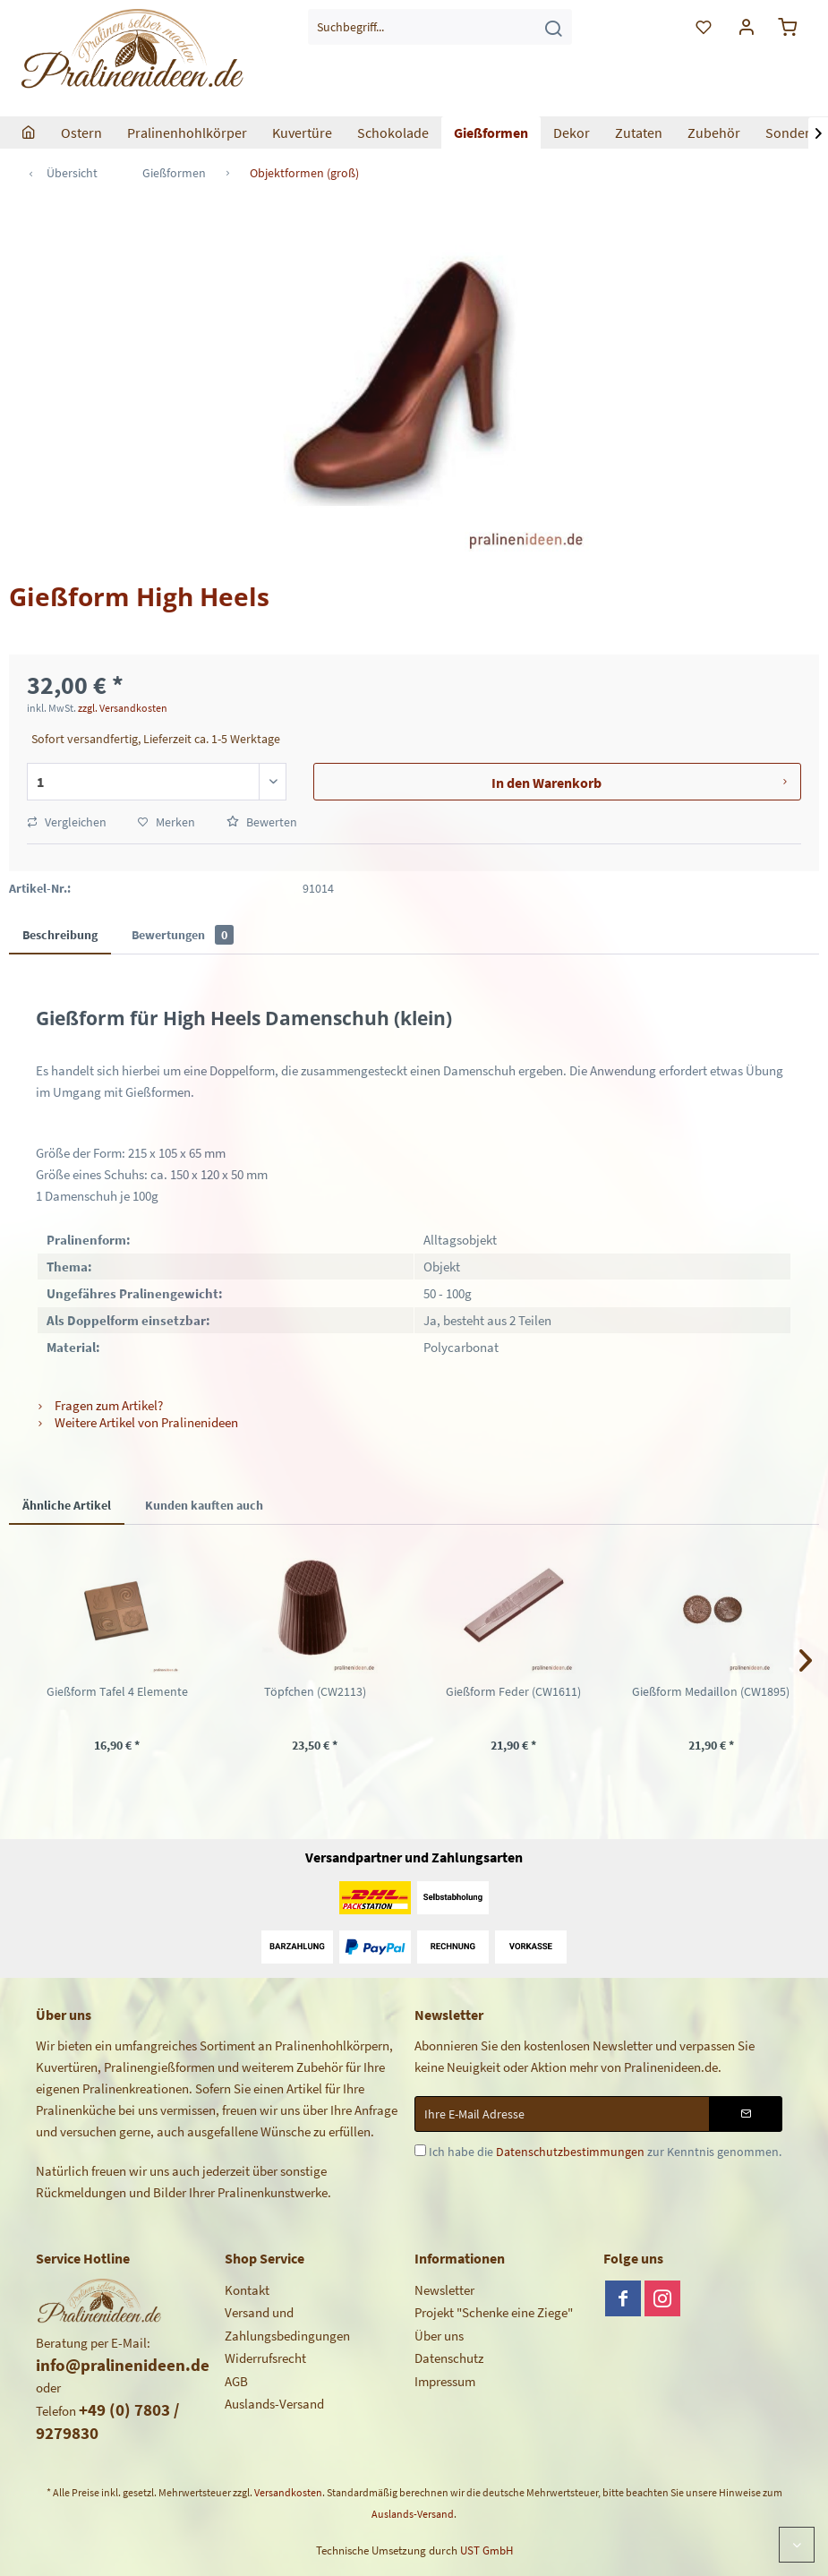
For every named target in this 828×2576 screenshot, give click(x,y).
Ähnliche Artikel (66, 1505)
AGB (236, 2381)
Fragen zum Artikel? (99, 1405)
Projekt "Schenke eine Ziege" (493, 2312)
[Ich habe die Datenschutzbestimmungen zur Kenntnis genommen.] (420, 2150)
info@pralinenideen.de (122, 2364)
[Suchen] (553, 27)
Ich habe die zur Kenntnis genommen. (605, 2152)
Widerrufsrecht (265, 2357)
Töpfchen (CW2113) (315, 1691)
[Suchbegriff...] (439, 27)
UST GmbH (486, 2550)
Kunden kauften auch (204, 1505)
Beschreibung (60, 935)
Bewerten (261, 822)
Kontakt (247, 2289)
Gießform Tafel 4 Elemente (117, 1691)
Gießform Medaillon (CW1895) (711, 1691)
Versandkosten (288, 2492)
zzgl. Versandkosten (122, 708)
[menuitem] (439, 27)
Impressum (444, 2381)
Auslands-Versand (274, 2403)
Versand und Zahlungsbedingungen (287, 2324)
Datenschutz (448, 2357)
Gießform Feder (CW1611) (513, 1691)
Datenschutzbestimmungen (570, 2152)
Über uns (439, 2335)
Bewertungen (183, 935)
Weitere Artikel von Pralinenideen (137, 1422)
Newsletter (444, 2289)
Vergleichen (67, 822)
